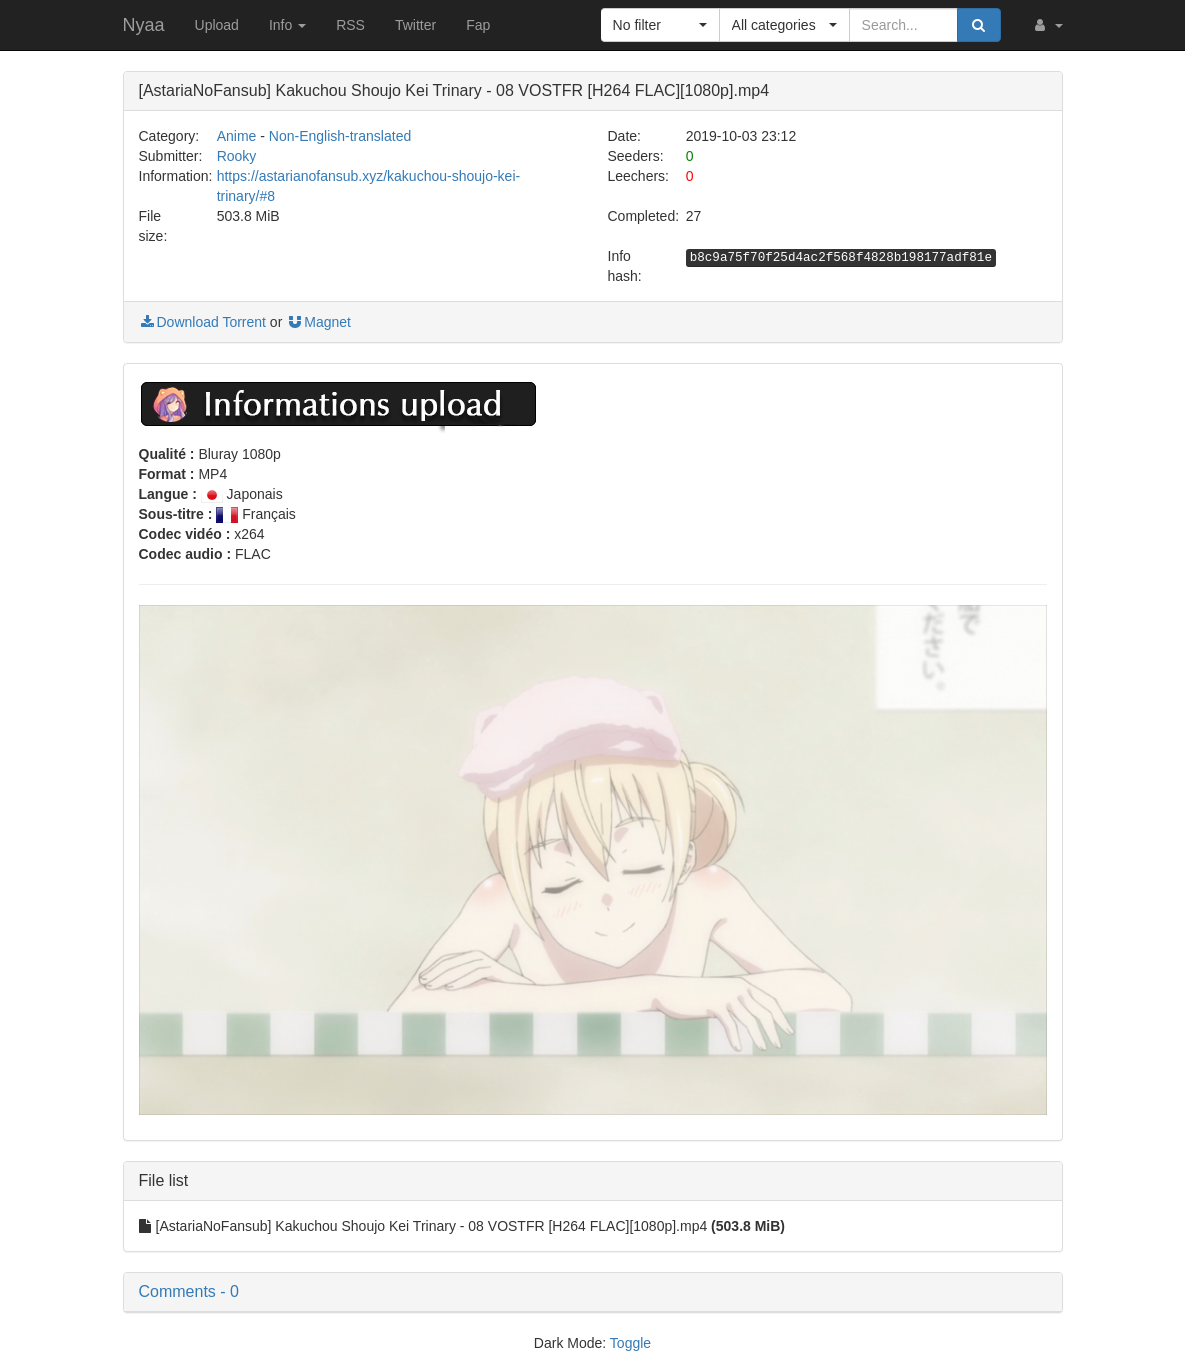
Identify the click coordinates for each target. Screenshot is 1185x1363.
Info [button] (287, 25)
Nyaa (144, 25)
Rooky (237, 156)
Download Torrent (202, 322)
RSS (350, 25)
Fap (478, 25)
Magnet (318, 322)
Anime (237, 136)
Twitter (415, 25)
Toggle (630, 1343)
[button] (1047, 25)
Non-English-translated (340, 136)
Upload (217, 25)
